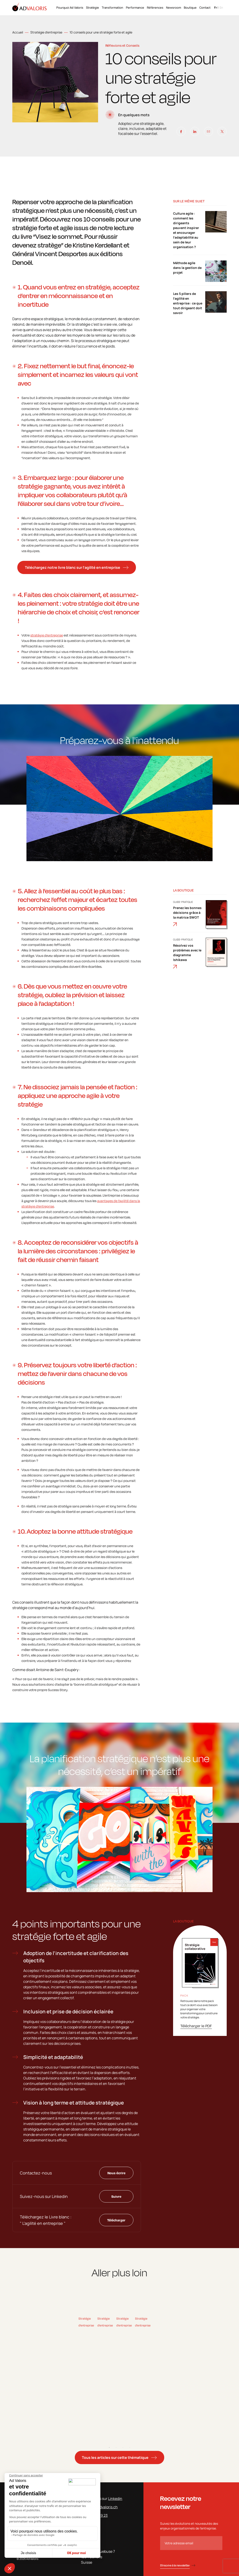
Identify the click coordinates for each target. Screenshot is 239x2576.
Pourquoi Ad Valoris (69, 7)
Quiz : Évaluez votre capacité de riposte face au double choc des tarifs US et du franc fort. (36, 2372)
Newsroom (173, 7)
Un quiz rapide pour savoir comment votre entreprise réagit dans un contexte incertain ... (35, 2393)
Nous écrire (116, 2173)
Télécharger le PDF (196, 2026)
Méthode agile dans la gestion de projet (187, 268)
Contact (204, 7)
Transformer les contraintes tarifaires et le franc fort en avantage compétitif (91, 2372)
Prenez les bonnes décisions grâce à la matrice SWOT (187, 916)
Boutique (190, 7)
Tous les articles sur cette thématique (115, 2435)
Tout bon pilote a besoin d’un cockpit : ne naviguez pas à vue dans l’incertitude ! (201, 2372)
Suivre (116, 2196)
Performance (135, 7)
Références (155, 7)
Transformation (112, 7)
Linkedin (115, 2476)
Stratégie (92, 7)
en (221, 7)
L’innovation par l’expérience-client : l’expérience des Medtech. (142, 2372)
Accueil (17, 32)
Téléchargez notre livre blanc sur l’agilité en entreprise (72, 567)
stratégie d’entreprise (46, 635)
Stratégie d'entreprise (46, 32)
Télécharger (116, 2220)
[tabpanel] (36, 2346)
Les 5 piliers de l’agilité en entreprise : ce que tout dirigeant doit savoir (187, 303)
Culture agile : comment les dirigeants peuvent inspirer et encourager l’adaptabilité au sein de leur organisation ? (186, 230)
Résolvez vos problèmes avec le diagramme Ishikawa (187, 956)
